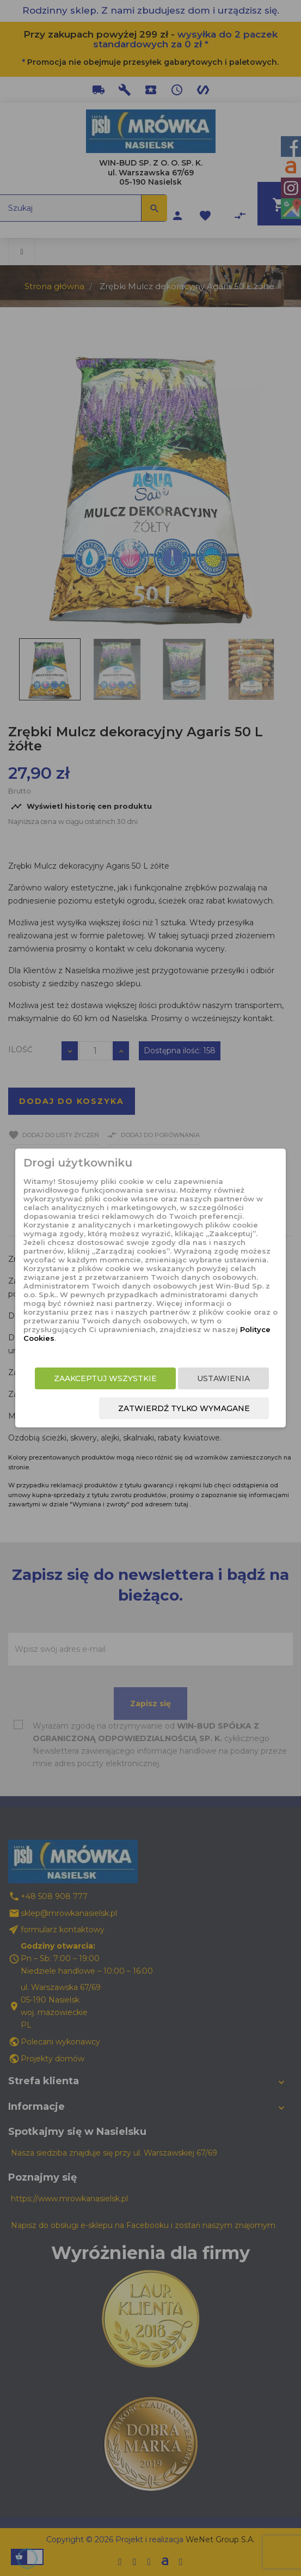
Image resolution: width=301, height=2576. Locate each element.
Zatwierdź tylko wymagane (184, 1408)
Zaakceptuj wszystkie (105, 1378)
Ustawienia (223, 1378)
